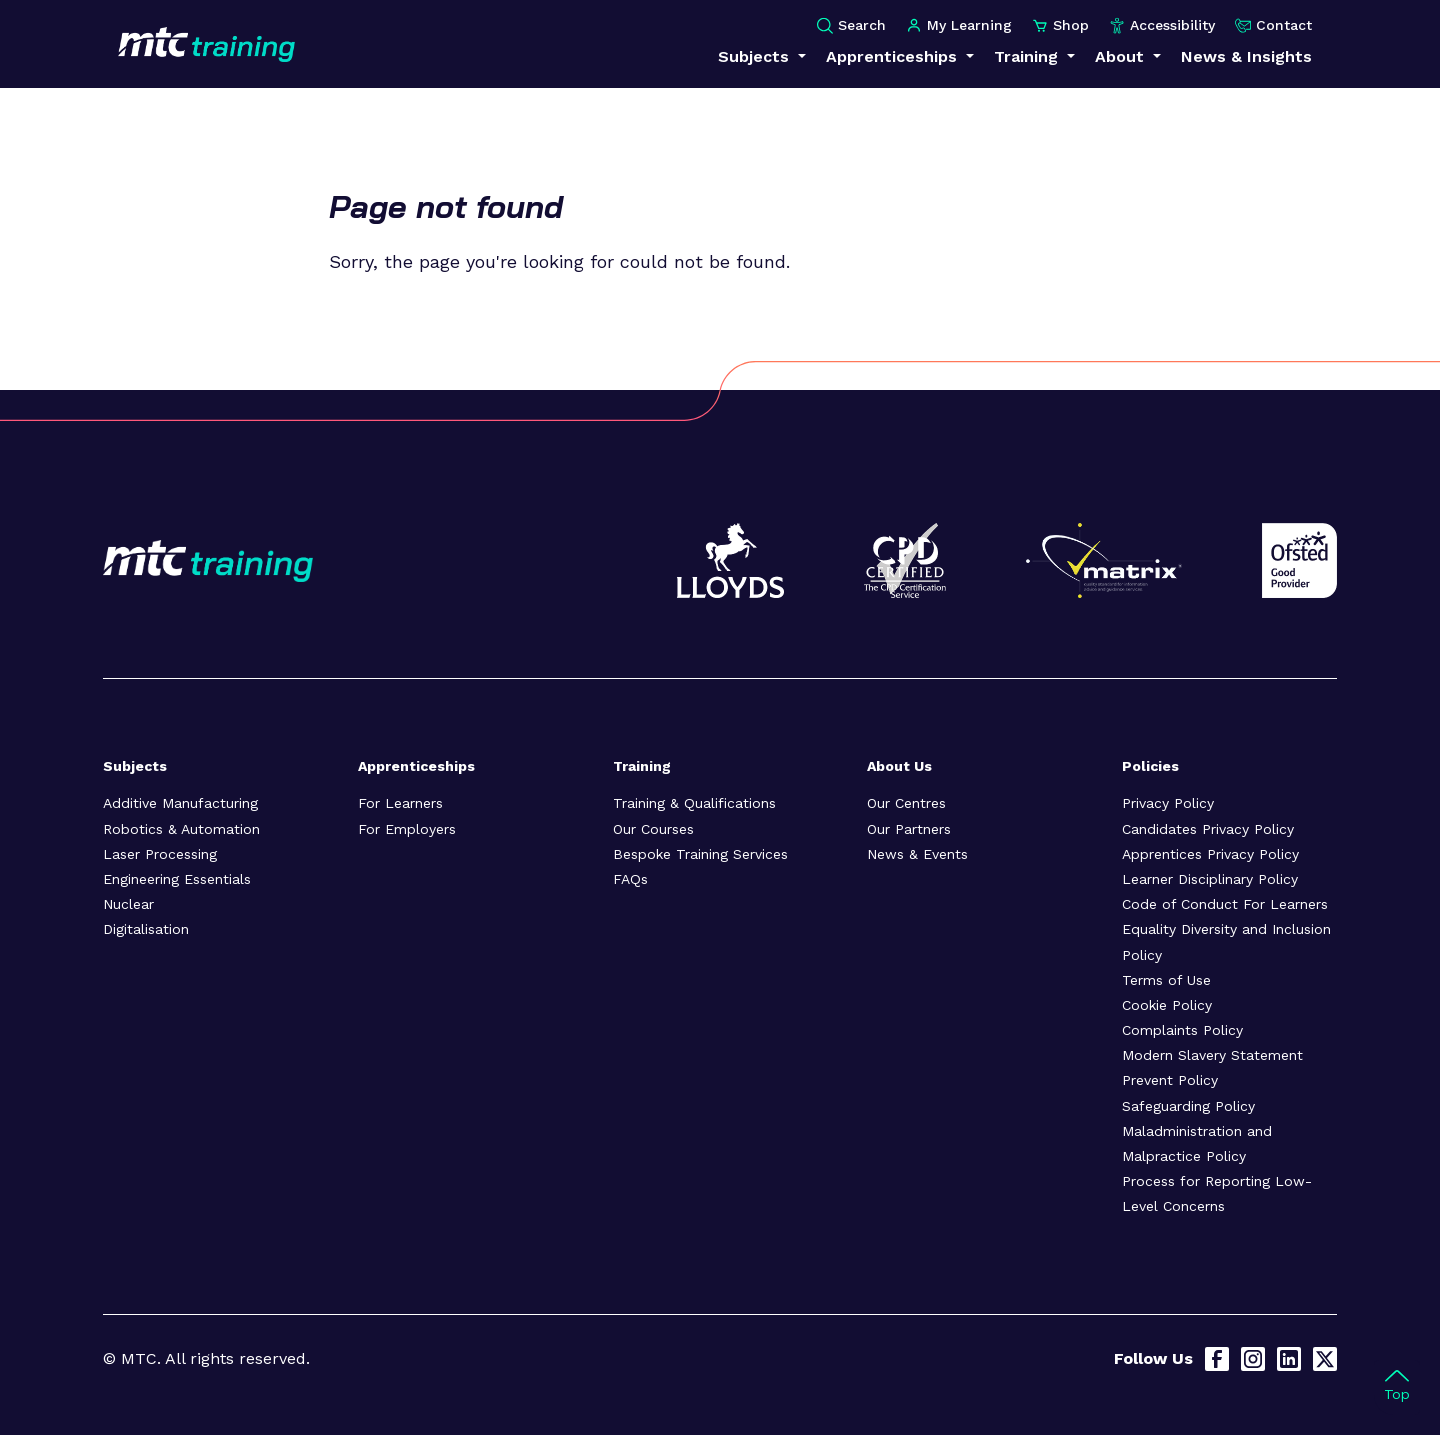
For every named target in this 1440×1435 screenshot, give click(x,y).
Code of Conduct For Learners (1225, 904)
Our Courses (653, 829)
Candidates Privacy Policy (1208, 829)
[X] (1325, 1359)
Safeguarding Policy (1188, 1106)
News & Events (917, 854)
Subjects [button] (756, 56)
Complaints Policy (1182, 1030)
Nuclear (128, 904)
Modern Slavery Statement (1212, 1055)
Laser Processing (160, 854)
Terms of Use (1166, 980)
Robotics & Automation (181, 829)
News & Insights (1246, 56)
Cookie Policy (1167, 1005)
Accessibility (1162, 25)
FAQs (630, 879)
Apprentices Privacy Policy (1210, 854)
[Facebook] (1217, 1359)
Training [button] (1028, 56)
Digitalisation (146, 929)
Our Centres (906, 803)
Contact (1273, 25)
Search (851, 25)
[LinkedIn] (1289, 1359)
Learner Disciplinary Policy (1210, 879)
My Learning (959, 25)
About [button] (1122, 56)
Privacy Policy (1168, 803)
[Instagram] (1253, 1359)
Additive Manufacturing (180, 803)
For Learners (400, 803)
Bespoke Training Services (700, 854)
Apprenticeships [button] (894, 56)
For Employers (407, 829)
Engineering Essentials (177, 879)
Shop (1060, 25)
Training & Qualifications (694, 803)
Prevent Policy (1170, 1080)
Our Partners (909, 829)
